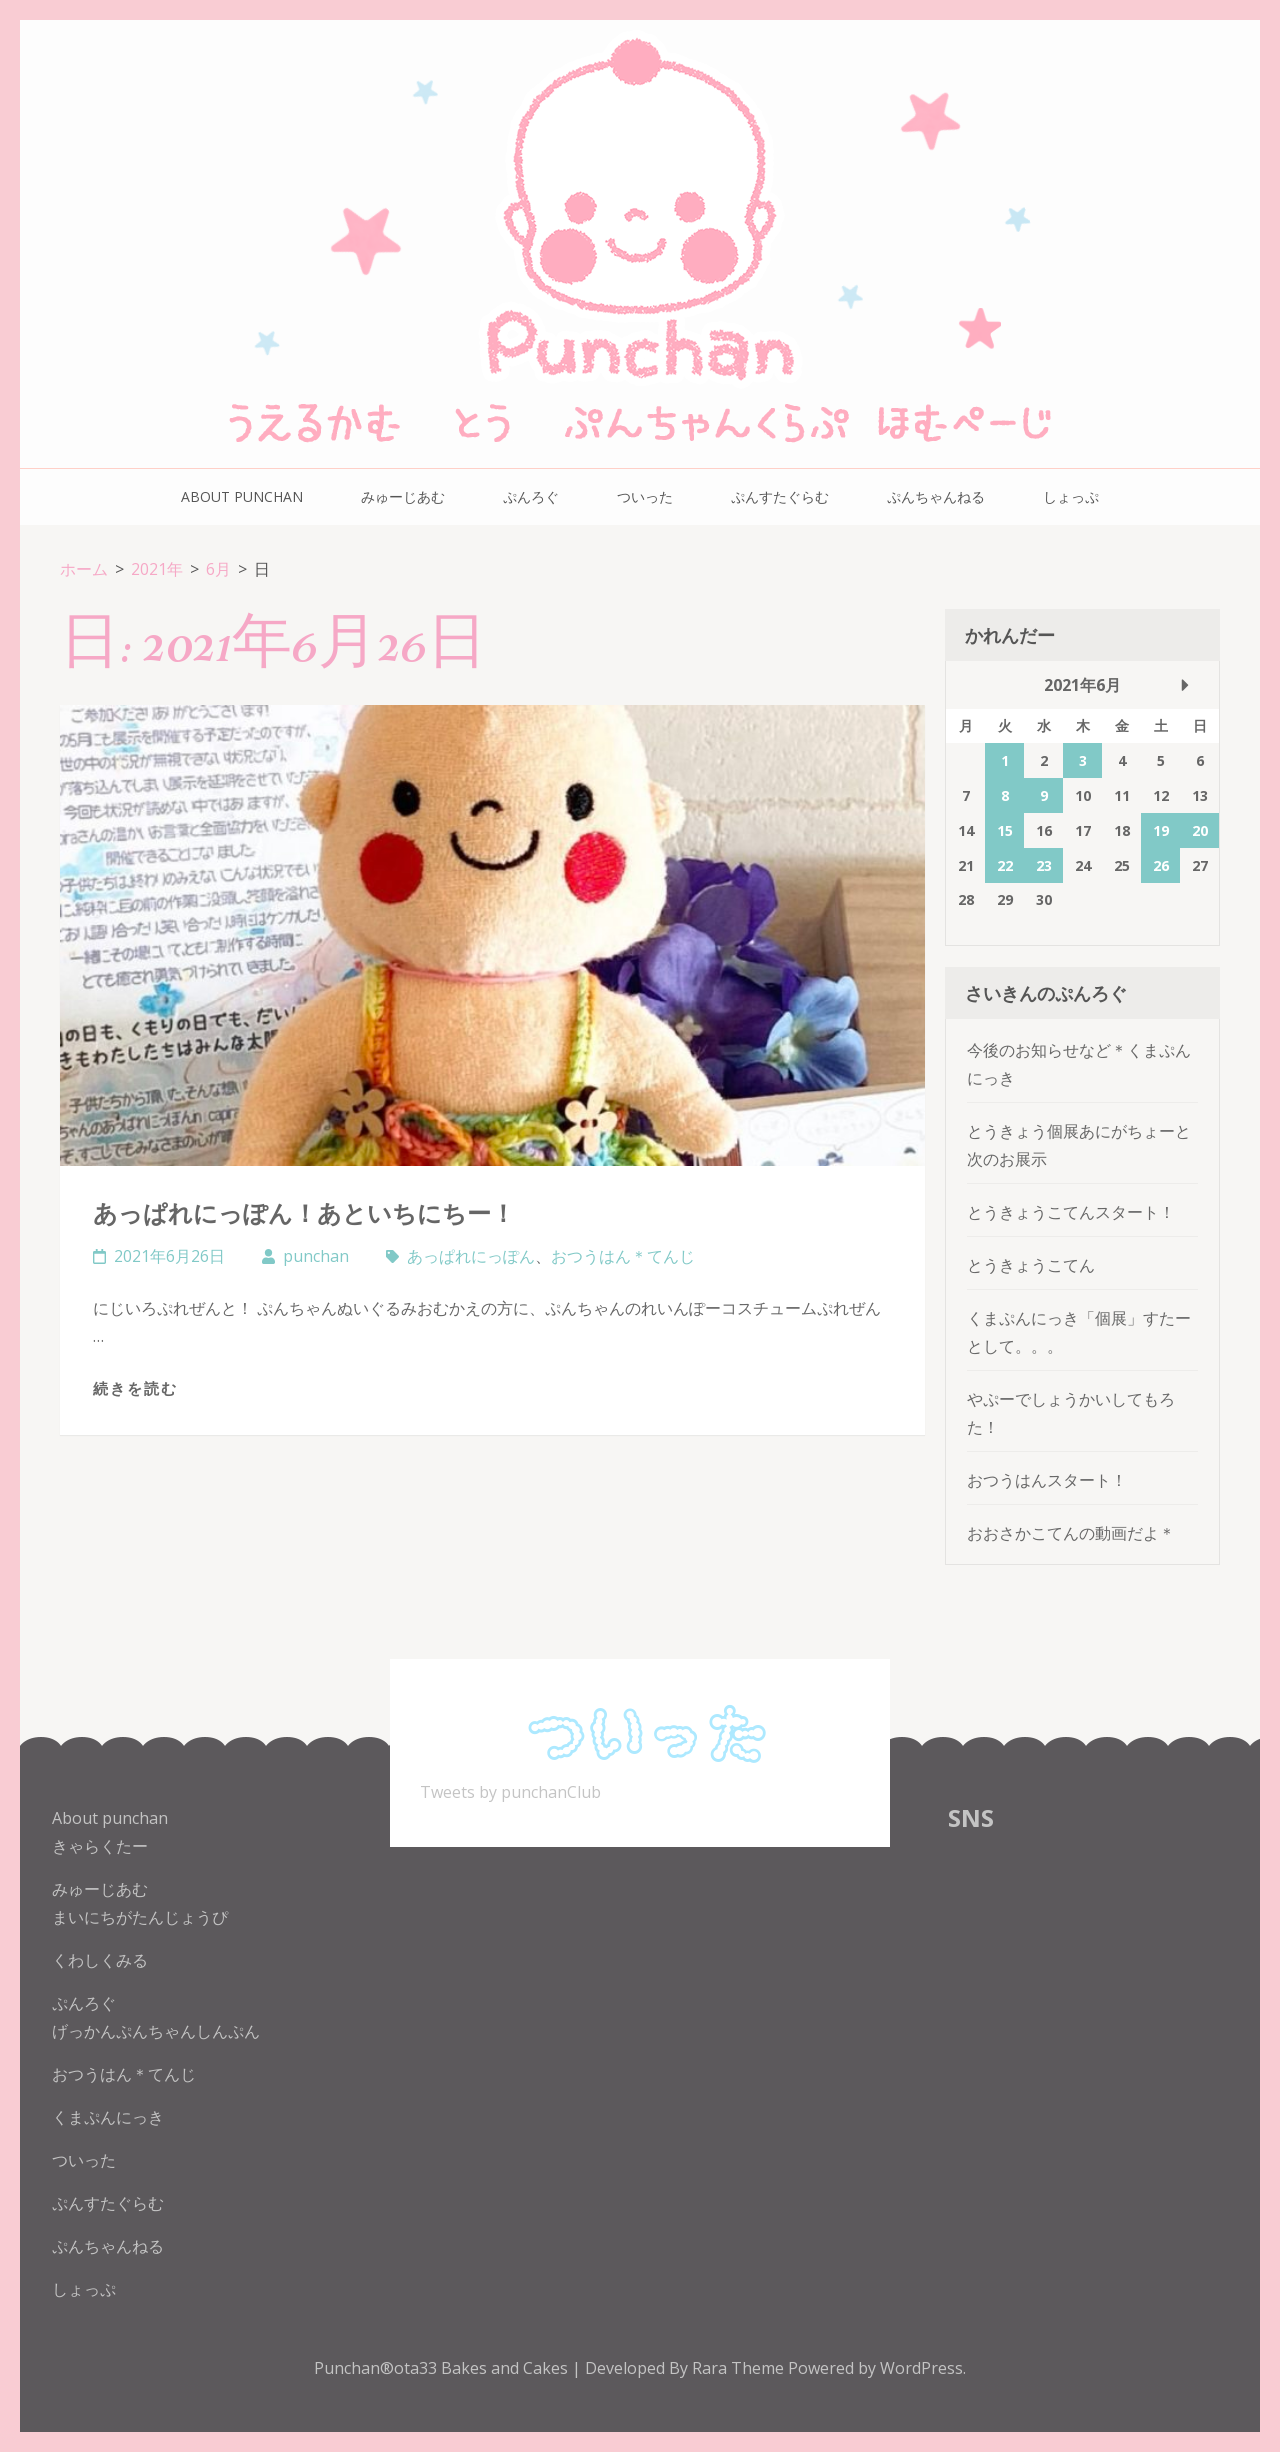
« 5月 (980, 685)
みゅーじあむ (403, 496)
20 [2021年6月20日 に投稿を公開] (1200, 830)
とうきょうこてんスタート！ (1071, 1212)
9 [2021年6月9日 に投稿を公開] (1044, 795)
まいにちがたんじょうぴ (140, 1917)
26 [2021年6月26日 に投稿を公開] (1161, 865)
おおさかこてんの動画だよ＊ (1071, 1533)
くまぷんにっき (108, 2117)
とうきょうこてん (1031, 1265)
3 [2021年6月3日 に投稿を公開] (1083, 760)
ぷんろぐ (531, 496)
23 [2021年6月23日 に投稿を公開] (1044, 865)
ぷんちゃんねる (936, 496)
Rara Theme (740, 2368)
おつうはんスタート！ (1047, 1480)
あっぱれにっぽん (471, 1256)
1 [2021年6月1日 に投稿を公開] (1005, 760)
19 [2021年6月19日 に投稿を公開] (1161, 830)
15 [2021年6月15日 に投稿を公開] (1005, 830)
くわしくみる (100, 1960)
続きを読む (135, 1388)
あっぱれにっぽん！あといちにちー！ (304, 1212)
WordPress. (923, 2368)
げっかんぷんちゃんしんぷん (156, 2031)
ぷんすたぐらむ (780, 496)
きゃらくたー (100, 1846)
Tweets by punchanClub (510, 1792)
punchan (316, 1256)
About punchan (242, 496)
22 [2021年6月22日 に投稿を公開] (1005, 865)
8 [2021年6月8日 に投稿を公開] (1005, 795)
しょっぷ (1071, 496)
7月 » (1185, 685)
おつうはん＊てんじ (623, 1256)
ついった (645, 496)
